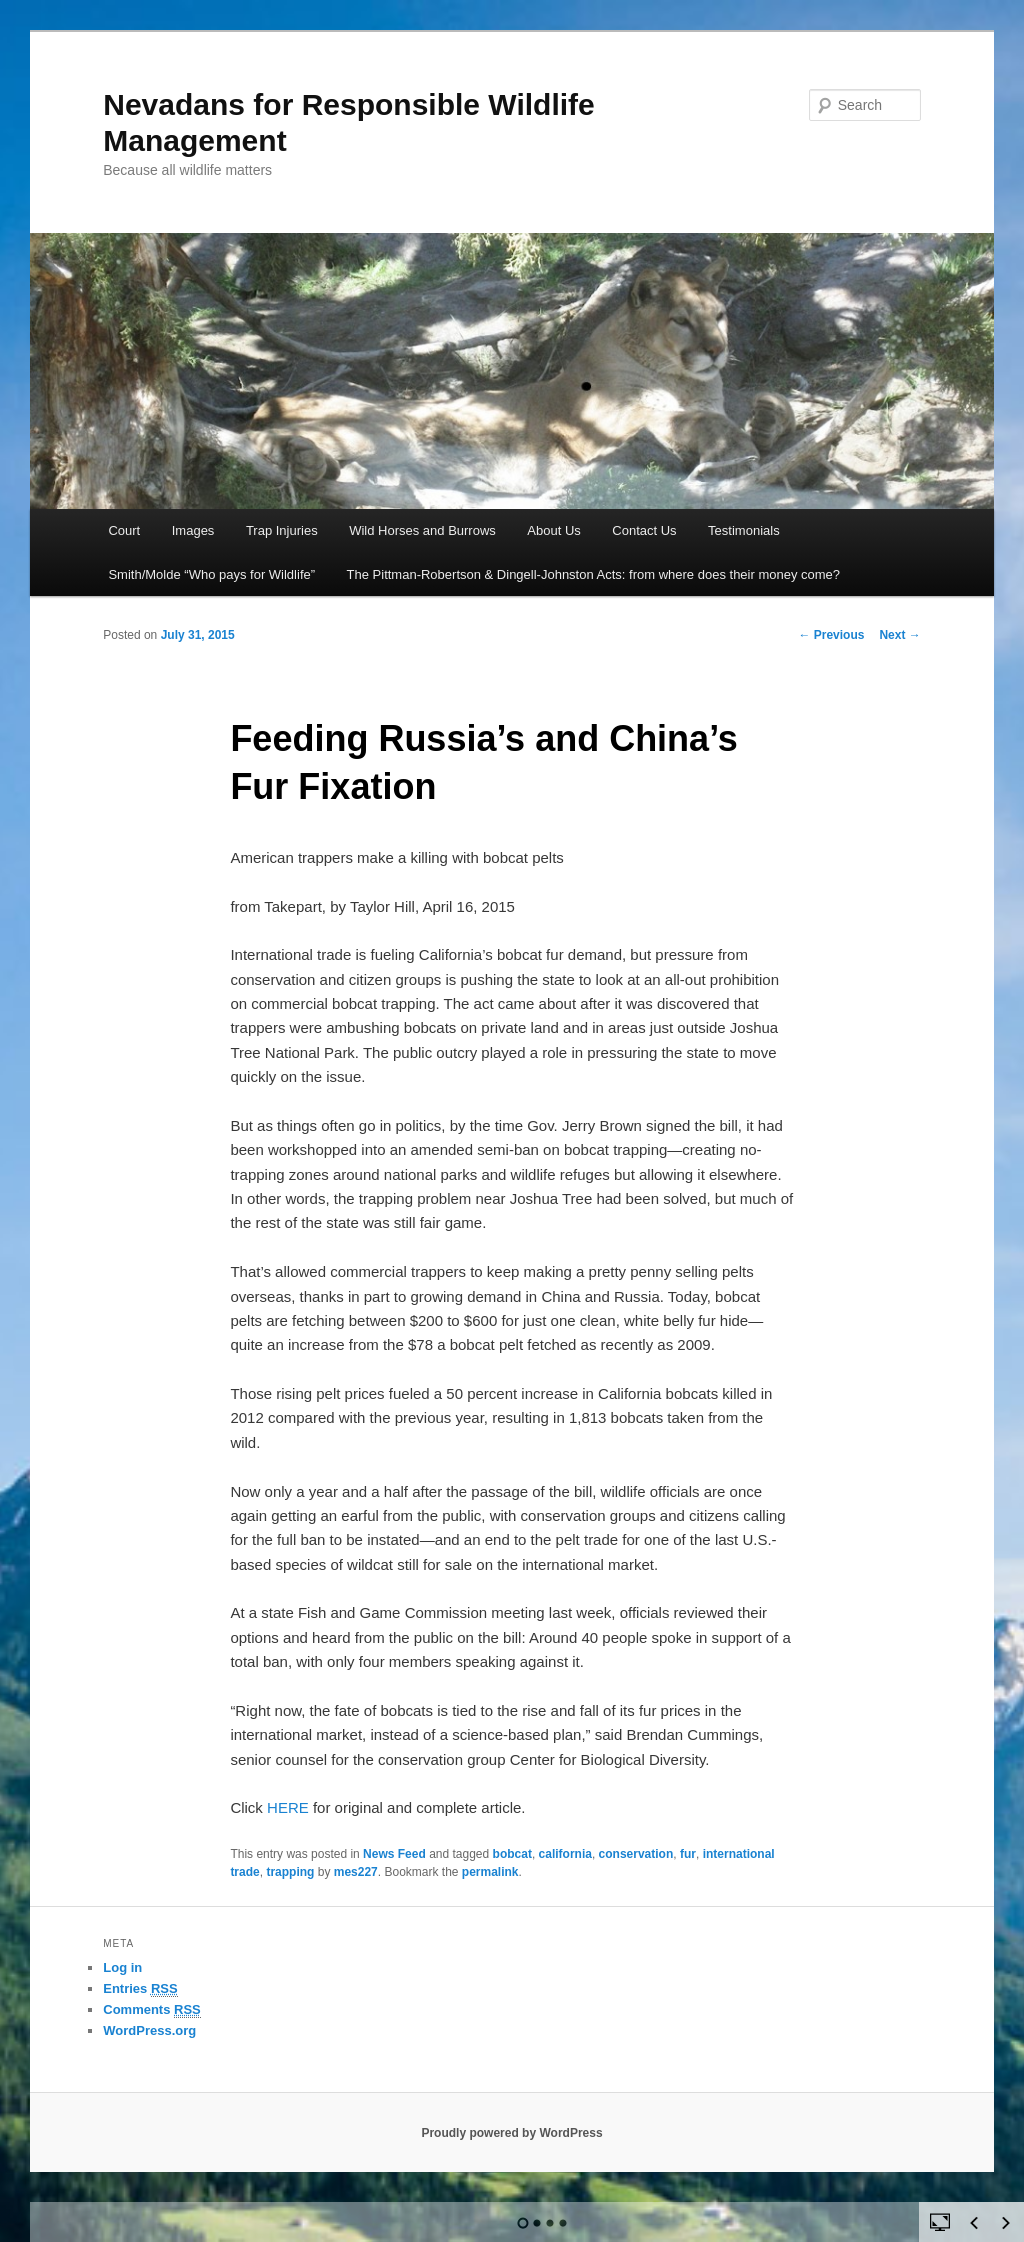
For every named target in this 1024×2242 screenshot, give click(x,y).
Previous (831, 635)
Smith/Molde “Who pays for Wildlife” (211, 574)
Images (193, 530)
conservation (636, 1854)
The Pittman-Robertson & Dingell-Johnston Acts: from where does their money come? (594, 574)
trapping (290, 1872)
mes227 (356, 1872)
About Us (553, 530)
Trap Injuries (282, 530)
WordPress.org (149, 2030)
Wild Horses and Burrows (422, 530)
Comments (152, 2010)
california (565, 1854)
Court (124, 530)
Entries (140, 1989)
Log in (122, 1967)
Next (899, 635)
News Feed (394, 1854)
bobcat (512, 1854)
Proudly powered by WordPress (511, 2133)
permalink (490, 1872)
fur (688, 1854)
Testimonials (744, 530)
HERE (288, 1807)
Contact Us (644, 530)
